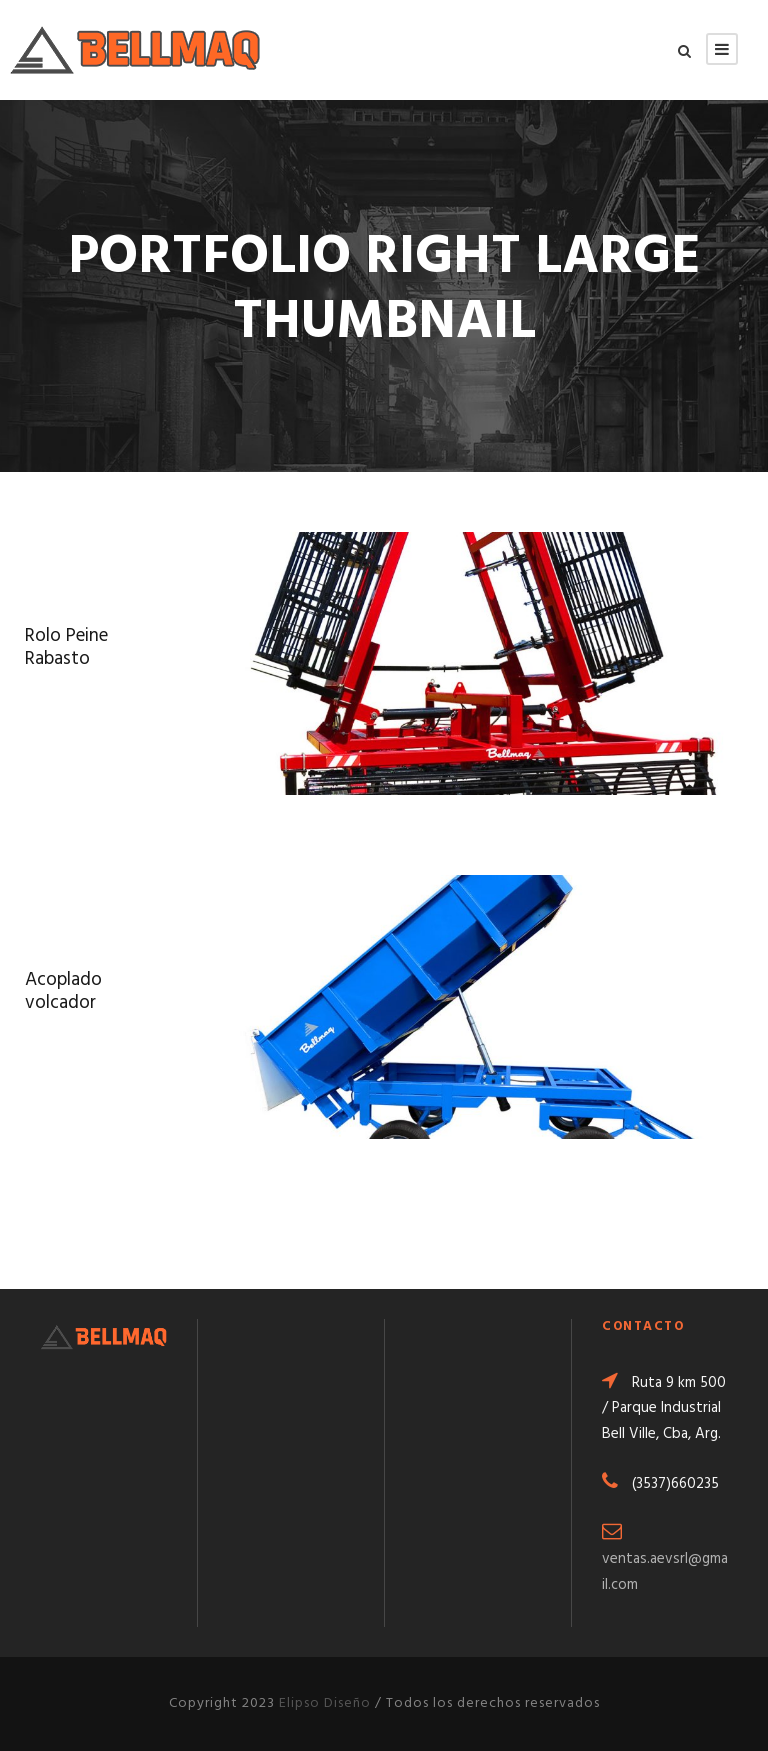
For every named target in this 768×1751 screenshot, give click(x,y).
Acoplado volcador (63, 991)
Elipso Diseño (325, 1703)
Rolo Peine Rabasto (66, 647)
